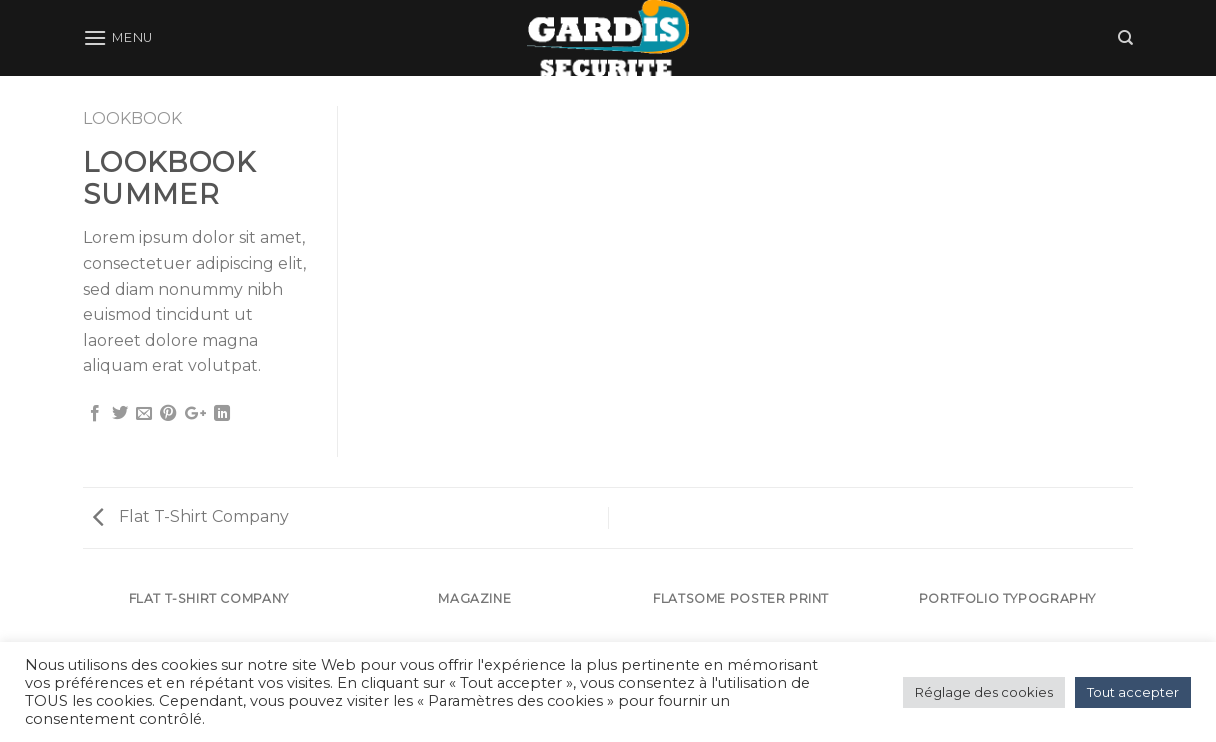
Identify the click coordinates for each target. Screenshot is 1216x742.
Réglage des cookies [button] (984, 692)
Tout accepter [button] (1133, 692)
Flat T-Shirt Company (191, 516)
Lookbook (132, 118)
